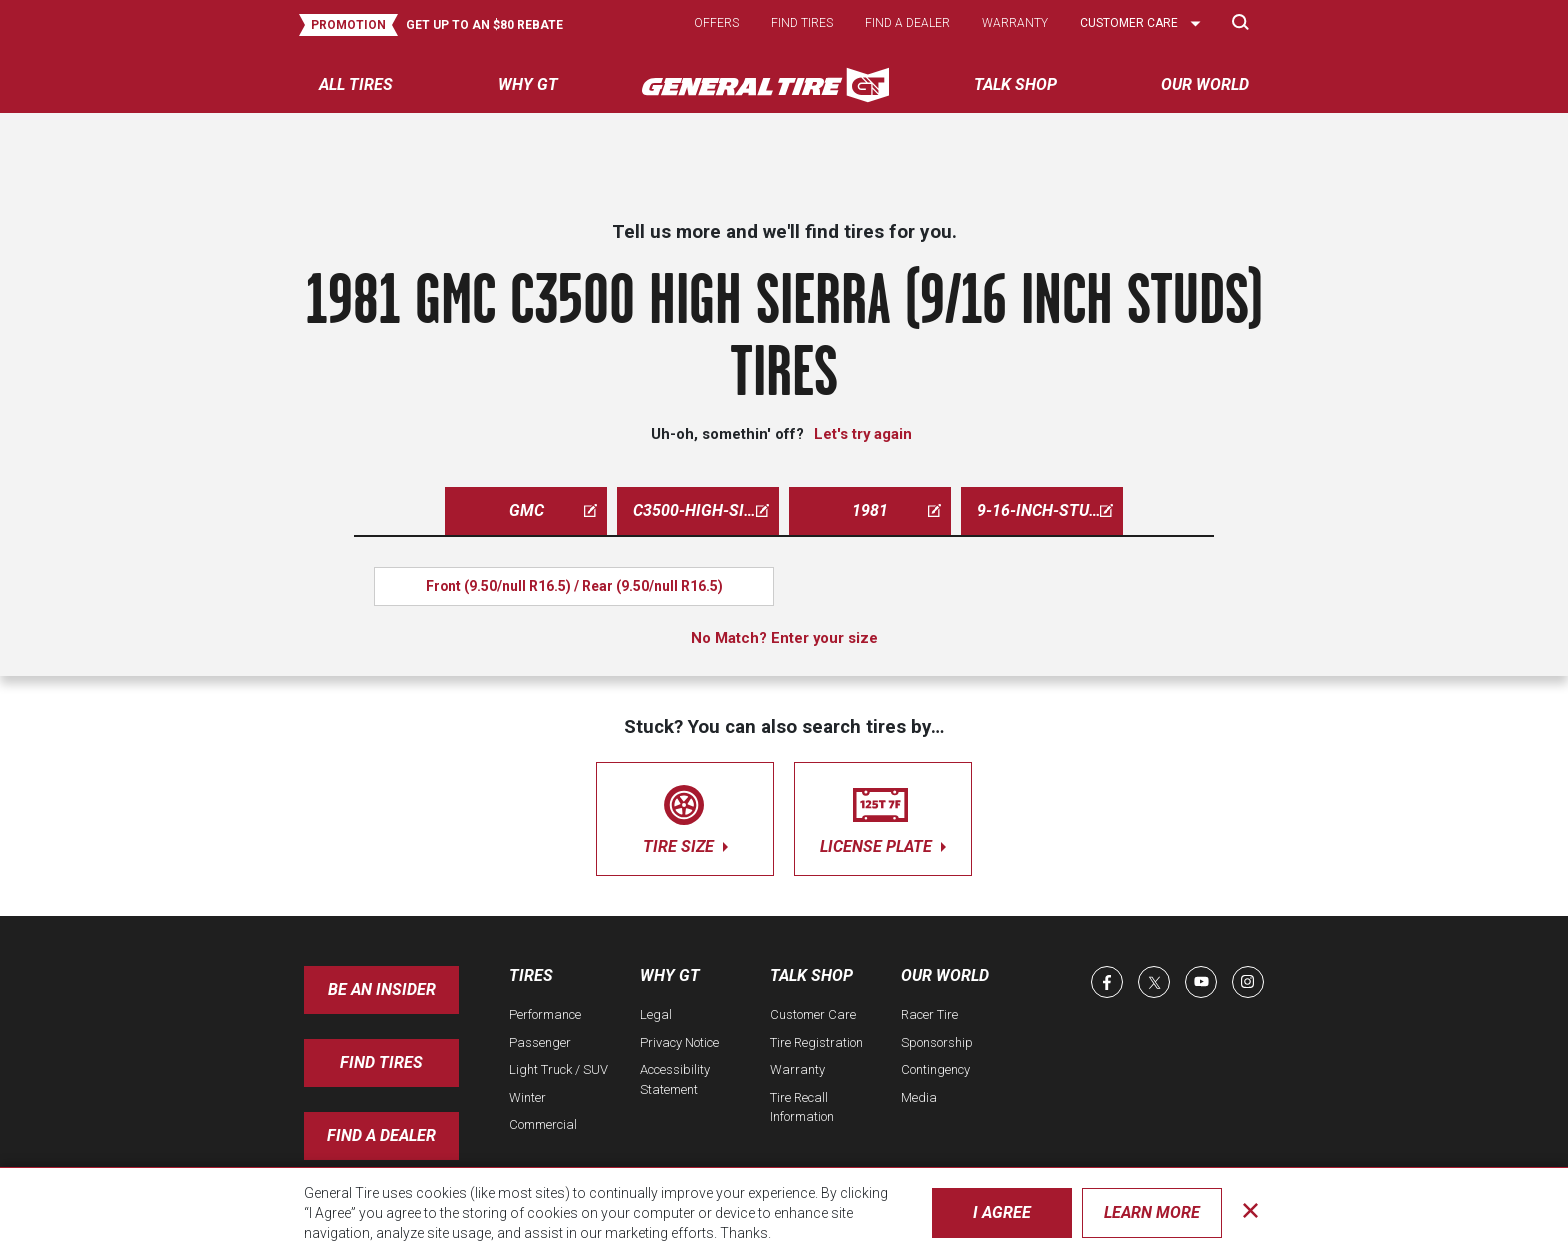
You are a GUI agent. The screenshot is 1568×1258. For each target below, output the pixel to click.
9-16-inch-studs (1045, 510)
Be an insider (382, 989)
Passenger (540, 1042)
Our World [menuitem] (1205, 84)
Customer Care (813, 1014)
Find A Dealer (381, 1135)
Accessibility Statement (675, 1079)
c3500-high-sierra (706, 510)
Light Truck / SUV (558, 1069)
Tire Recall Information (802, 1107)
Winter (527, 1097)
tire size (685, 815)
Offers (716, 23)
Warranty (1015, 23)
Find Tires (381, 1062)
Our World (945, 975)
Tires (531, 975)
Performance (545, 1014)
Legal (656, 1014)
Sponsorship (937, 1042)
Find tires (802, 23)
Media (919, 1097)
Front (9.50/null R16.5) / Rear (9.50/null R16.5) (574, 586)
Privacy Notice (679, 1042)
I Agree (1002, 1212)
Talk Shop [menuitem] (1015, 84)
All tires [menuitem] (356, 84)
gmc (553, 510)
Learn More (1152, 1212)
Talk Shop (811, 975)
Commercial (543, 1124)
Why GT (670, 975)
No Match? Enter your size (784, 638)
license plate (883, 815)
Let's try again (863, 434)
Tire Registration (816, 1042)
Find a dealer (907, 23)
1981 (896, 510)
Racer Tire (929, 1014)
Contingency (935, 1069)
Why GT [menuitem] (528, 84)
